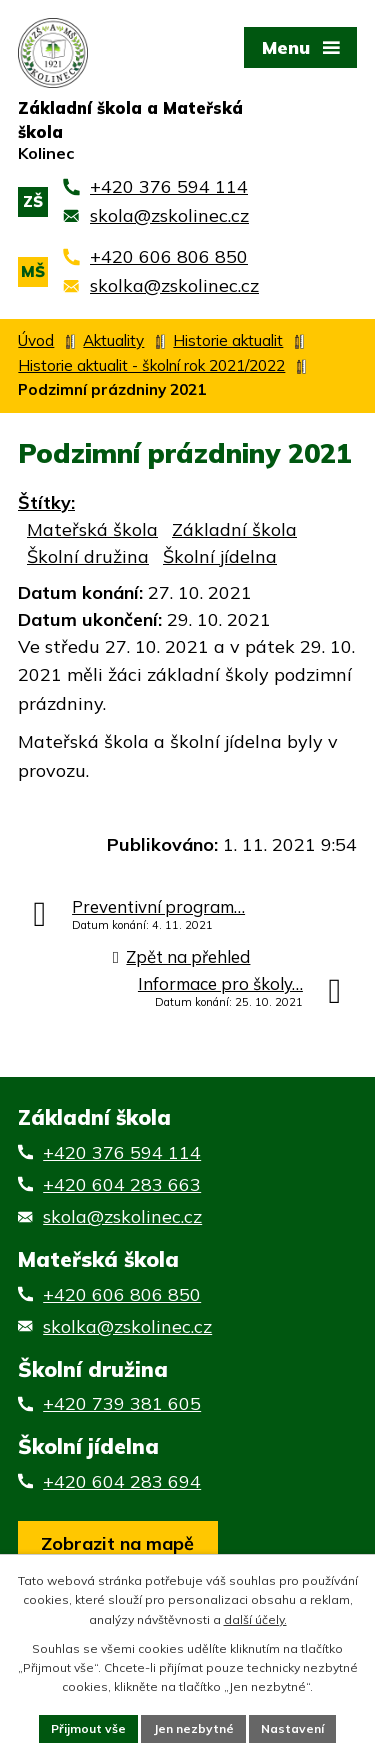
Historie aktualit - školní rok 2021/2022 (151, 365)
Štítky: (46, 502)
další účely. (255, 1619)
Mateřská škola (92, 529)
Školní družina (88, 556)
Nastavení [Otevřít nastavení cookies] (292, 1728)
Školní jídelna (220, 556)
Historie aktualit (228, 340)
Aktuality (113, 340)
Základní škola (234, 529)
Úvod (36, 340)
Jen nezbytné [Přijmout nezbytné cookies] (193, 1728)
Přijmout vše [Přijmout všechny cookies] (88, 1728)
